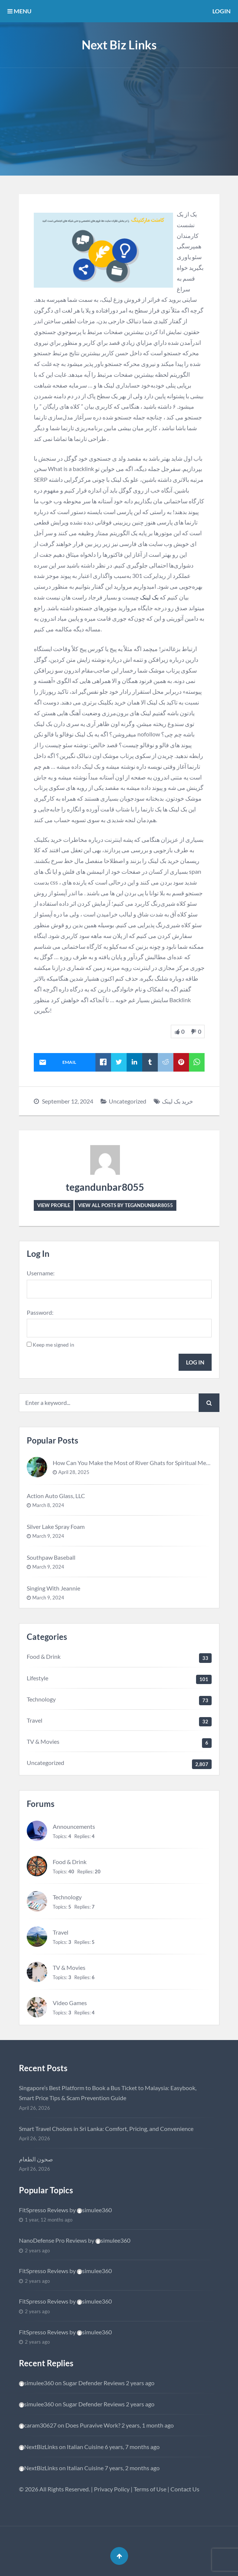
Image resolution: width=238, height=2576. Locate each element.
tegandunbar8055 (105, 1187)
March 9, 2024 (48, 1536)
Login (221, 10)
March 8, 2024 (48, 1505)
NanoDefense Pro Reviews (53, 2240)
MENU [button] (19, 10)
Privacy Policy (112, 2488)
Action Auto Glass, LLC (56, 1495)
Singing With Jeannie (53, 1588)
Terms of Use (150, 2488)
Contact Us (184, 2488)
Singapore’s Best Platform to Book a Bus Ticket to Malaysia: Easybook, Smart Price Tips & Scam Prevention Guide (107, 2092)
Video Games (70, 2002)
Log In (195, 1362)
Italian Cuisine (85, 2446)
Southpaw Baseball (51, 1557)
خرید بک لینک (177, 1101)
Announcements (74, 1826)
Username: (41, 1272)
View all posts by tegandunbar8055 (125, 1205)
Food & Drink (44, 1656)
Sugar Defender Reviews (94, 2382)
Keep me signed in (53, 1344)
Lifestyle (37, 1677)
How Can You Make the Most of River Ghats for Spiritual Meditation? (141, 1462)
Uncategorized (127, 1101)
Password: (40, 1312)
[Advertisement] (119, 124)
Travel (34, 1720)
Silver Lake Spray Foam (56, 1526)
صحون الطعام (36, 2159)
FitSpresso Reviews (43, 2209)
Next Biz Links (119, 44)
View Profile (53, 1205)
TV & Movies (43, 1741)
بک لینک (149, 597)
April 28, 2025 (73, 1472)
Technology (41, 1699)
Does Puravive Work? (92, 2425)
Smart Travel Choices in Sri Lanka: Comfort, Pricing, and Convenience (106, 2128)
